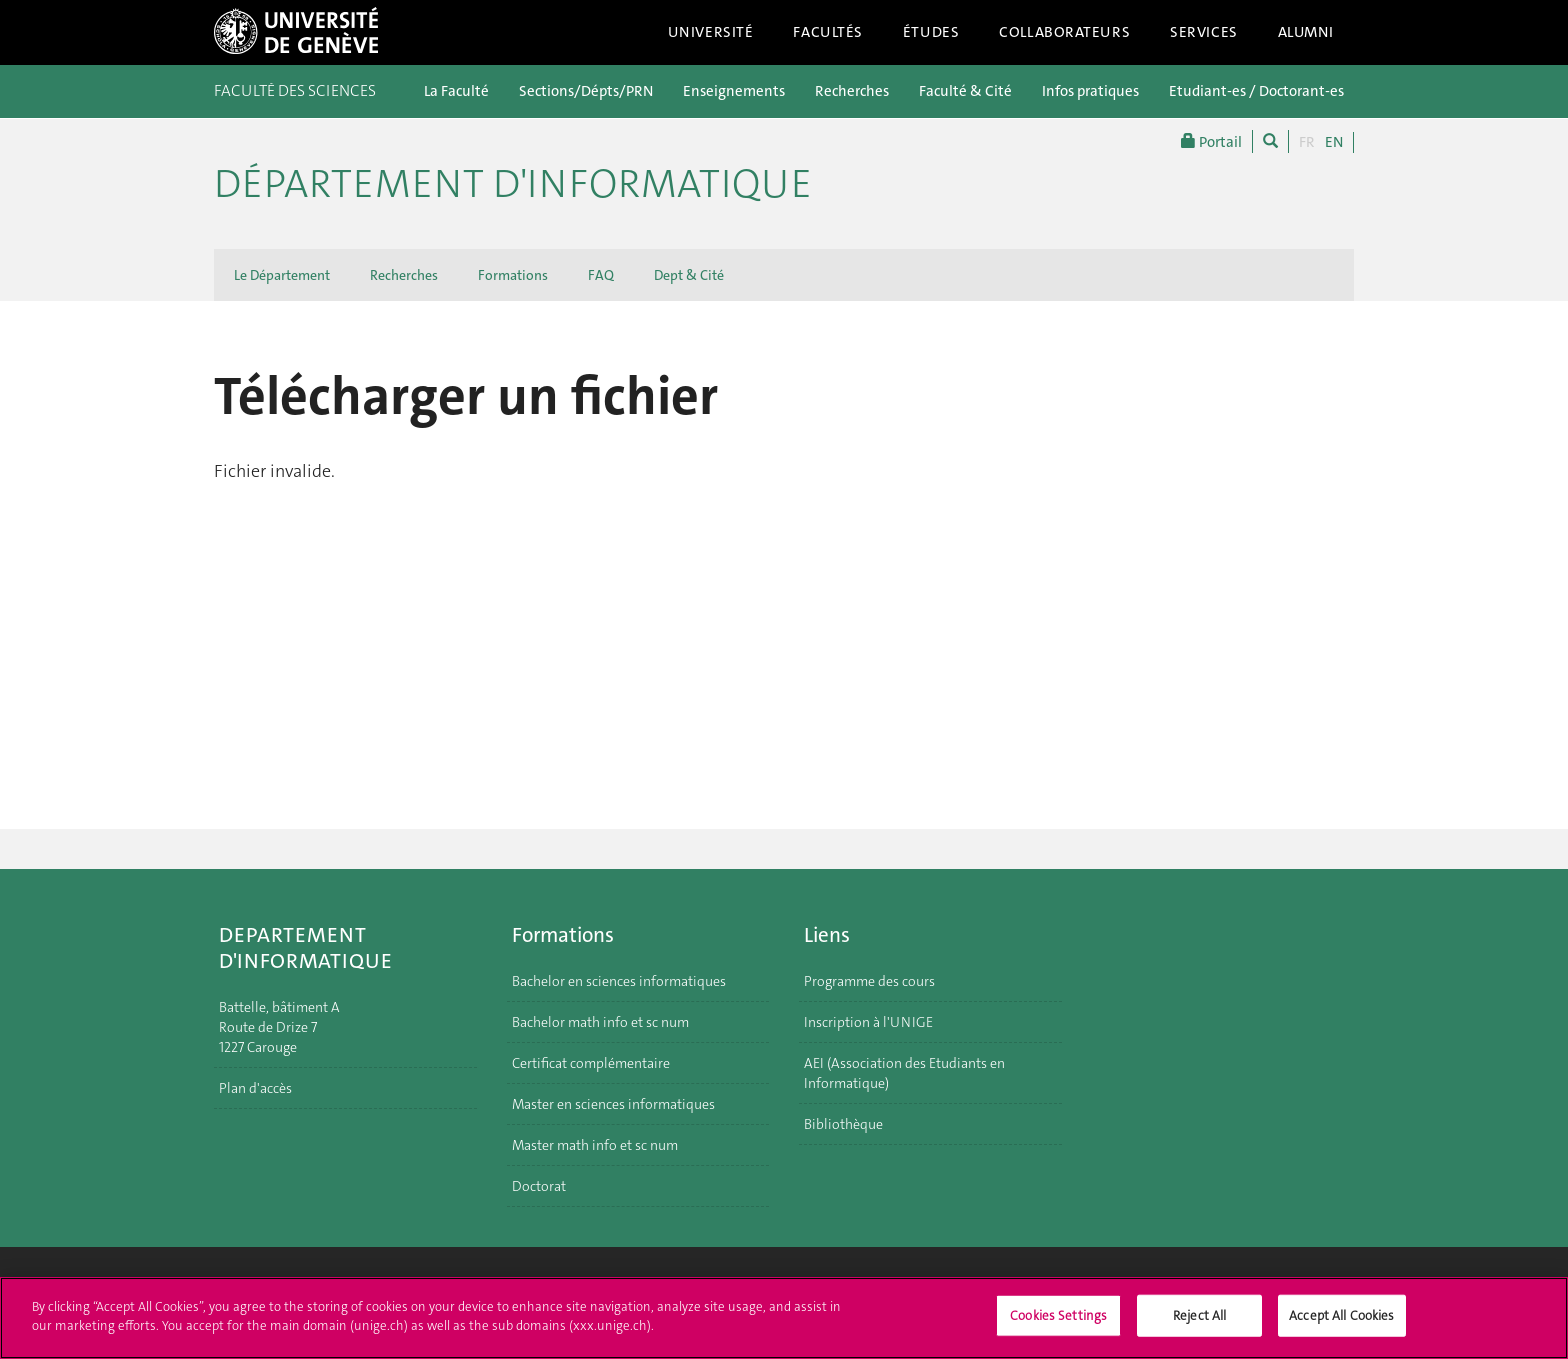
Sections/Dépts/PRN (586, 91)
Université (711, 32)
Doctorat (539, 1186)
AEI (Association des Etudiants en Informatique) (904, 1073)
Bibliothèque (843, 1124)
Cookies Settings (1058, 1325)
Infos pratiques (1090, 91)
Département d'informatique (513, 184)
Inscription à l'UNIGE (868, 1022)
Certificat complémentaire (591, 1063)
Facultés (828, 32)
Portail (1211, 141)
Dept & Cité (689, 275)
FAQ (601, 275)
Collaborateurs (1064, 32)
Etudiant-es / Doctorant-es (1256, 91)
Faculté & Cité (965, 91)
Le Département (282, 275)
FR (1307, 142)
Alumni (1306, 32)
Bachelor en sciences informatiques (619, 981)
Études (931, 32)
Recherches (852, 91)
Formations (513, 275)
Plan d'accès (255, 1088)
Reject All (1199, 1325)
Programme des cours (869, 981)
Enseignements (734, 91)
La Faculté (456, 91)
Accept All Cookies (1341, 1325)
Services (1204, 32)
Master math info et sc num (595, 1145)
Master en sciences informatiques (613, 1104)
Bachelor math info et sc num (600, 1022)
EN (1334, 142)
